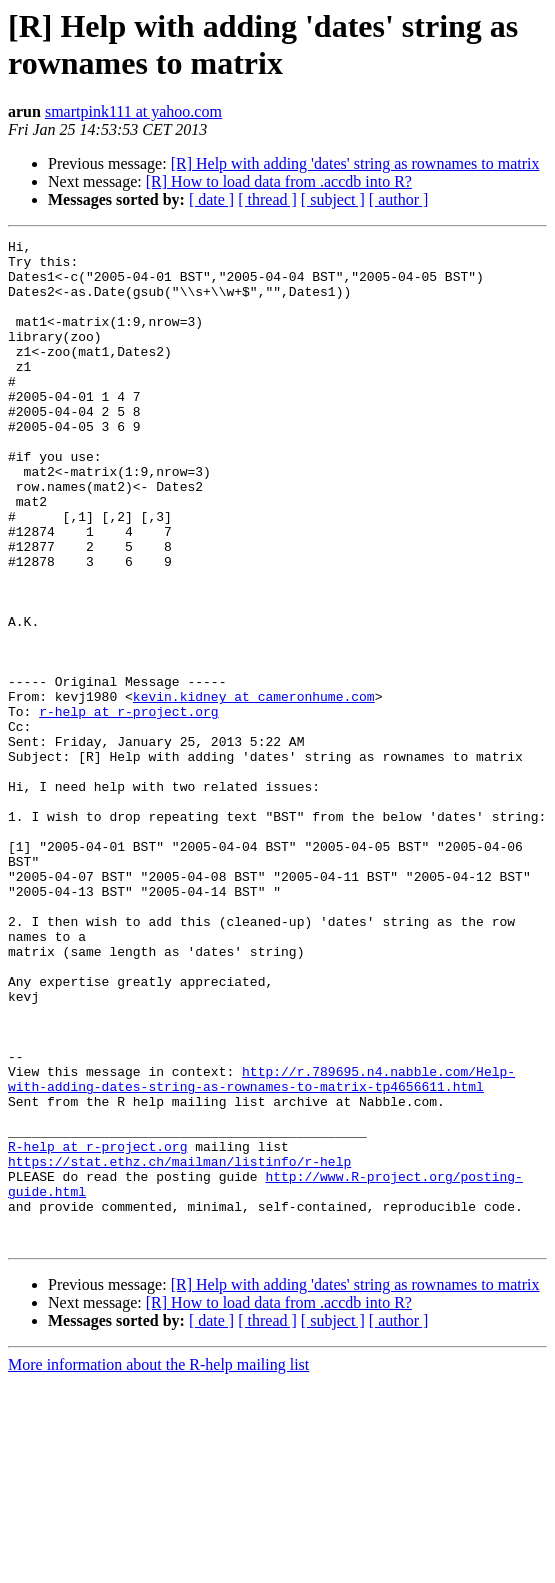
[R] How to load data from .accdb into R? (279, 181)
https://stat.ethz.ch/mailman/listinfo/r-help (179, 1347)
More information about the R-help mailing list (158, 1565)
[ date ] (211, 199)
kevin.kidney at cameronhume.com (254, 789)
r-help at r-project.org (128, 807)
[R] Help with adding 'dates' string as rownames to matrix (355, 163)
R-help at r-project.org (97, 1329)
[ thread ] (267, 199)
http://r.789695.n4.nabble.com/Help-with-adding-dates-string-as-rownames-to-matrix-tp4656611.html (261, 1248)
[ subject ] (333, 199)
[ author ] (399, 199)
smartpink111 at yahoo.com (133, 111)
